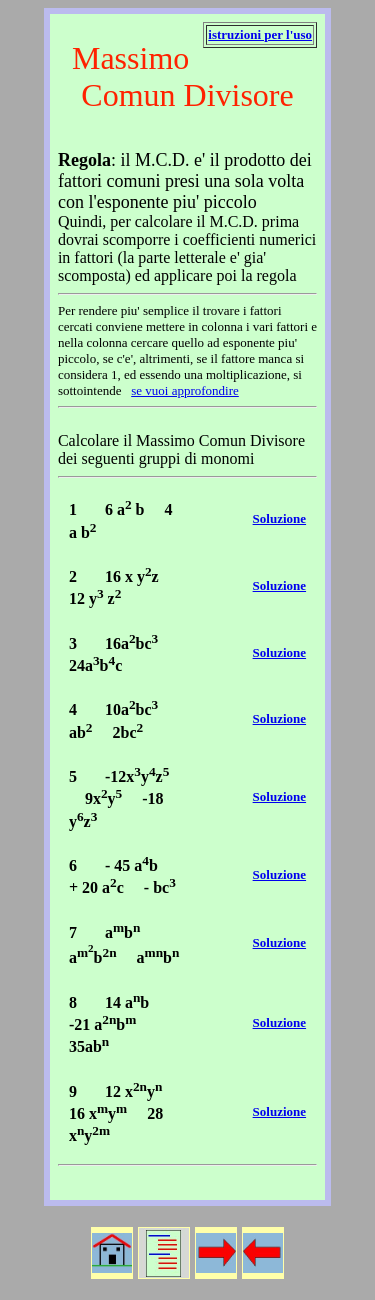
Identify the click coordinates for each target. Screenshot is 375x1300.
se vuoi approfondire (185, 390)
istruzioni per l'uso (260, 34)
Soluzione (279, 518)
